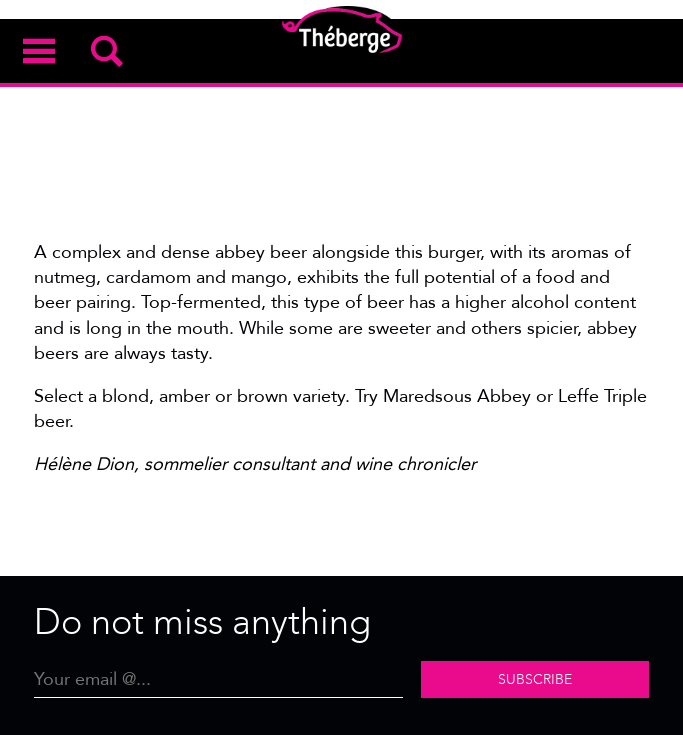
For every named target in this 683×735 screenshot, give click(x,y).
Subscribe (535, 679)
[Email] (218, 679)
